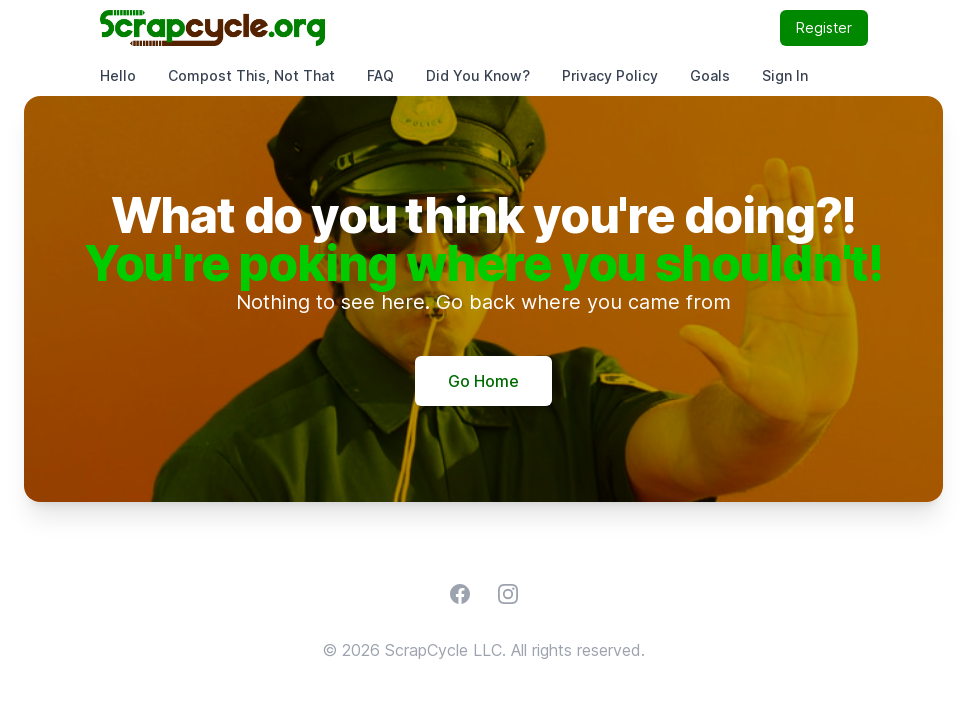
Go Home (483, 381)
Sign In (785, 75)
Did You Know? (478, 75)
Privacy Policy (610, 75)
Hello (118, 75)
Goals (710, 75)
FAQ (380, 75)
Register (824, 27)
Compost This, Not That (251, 75)
